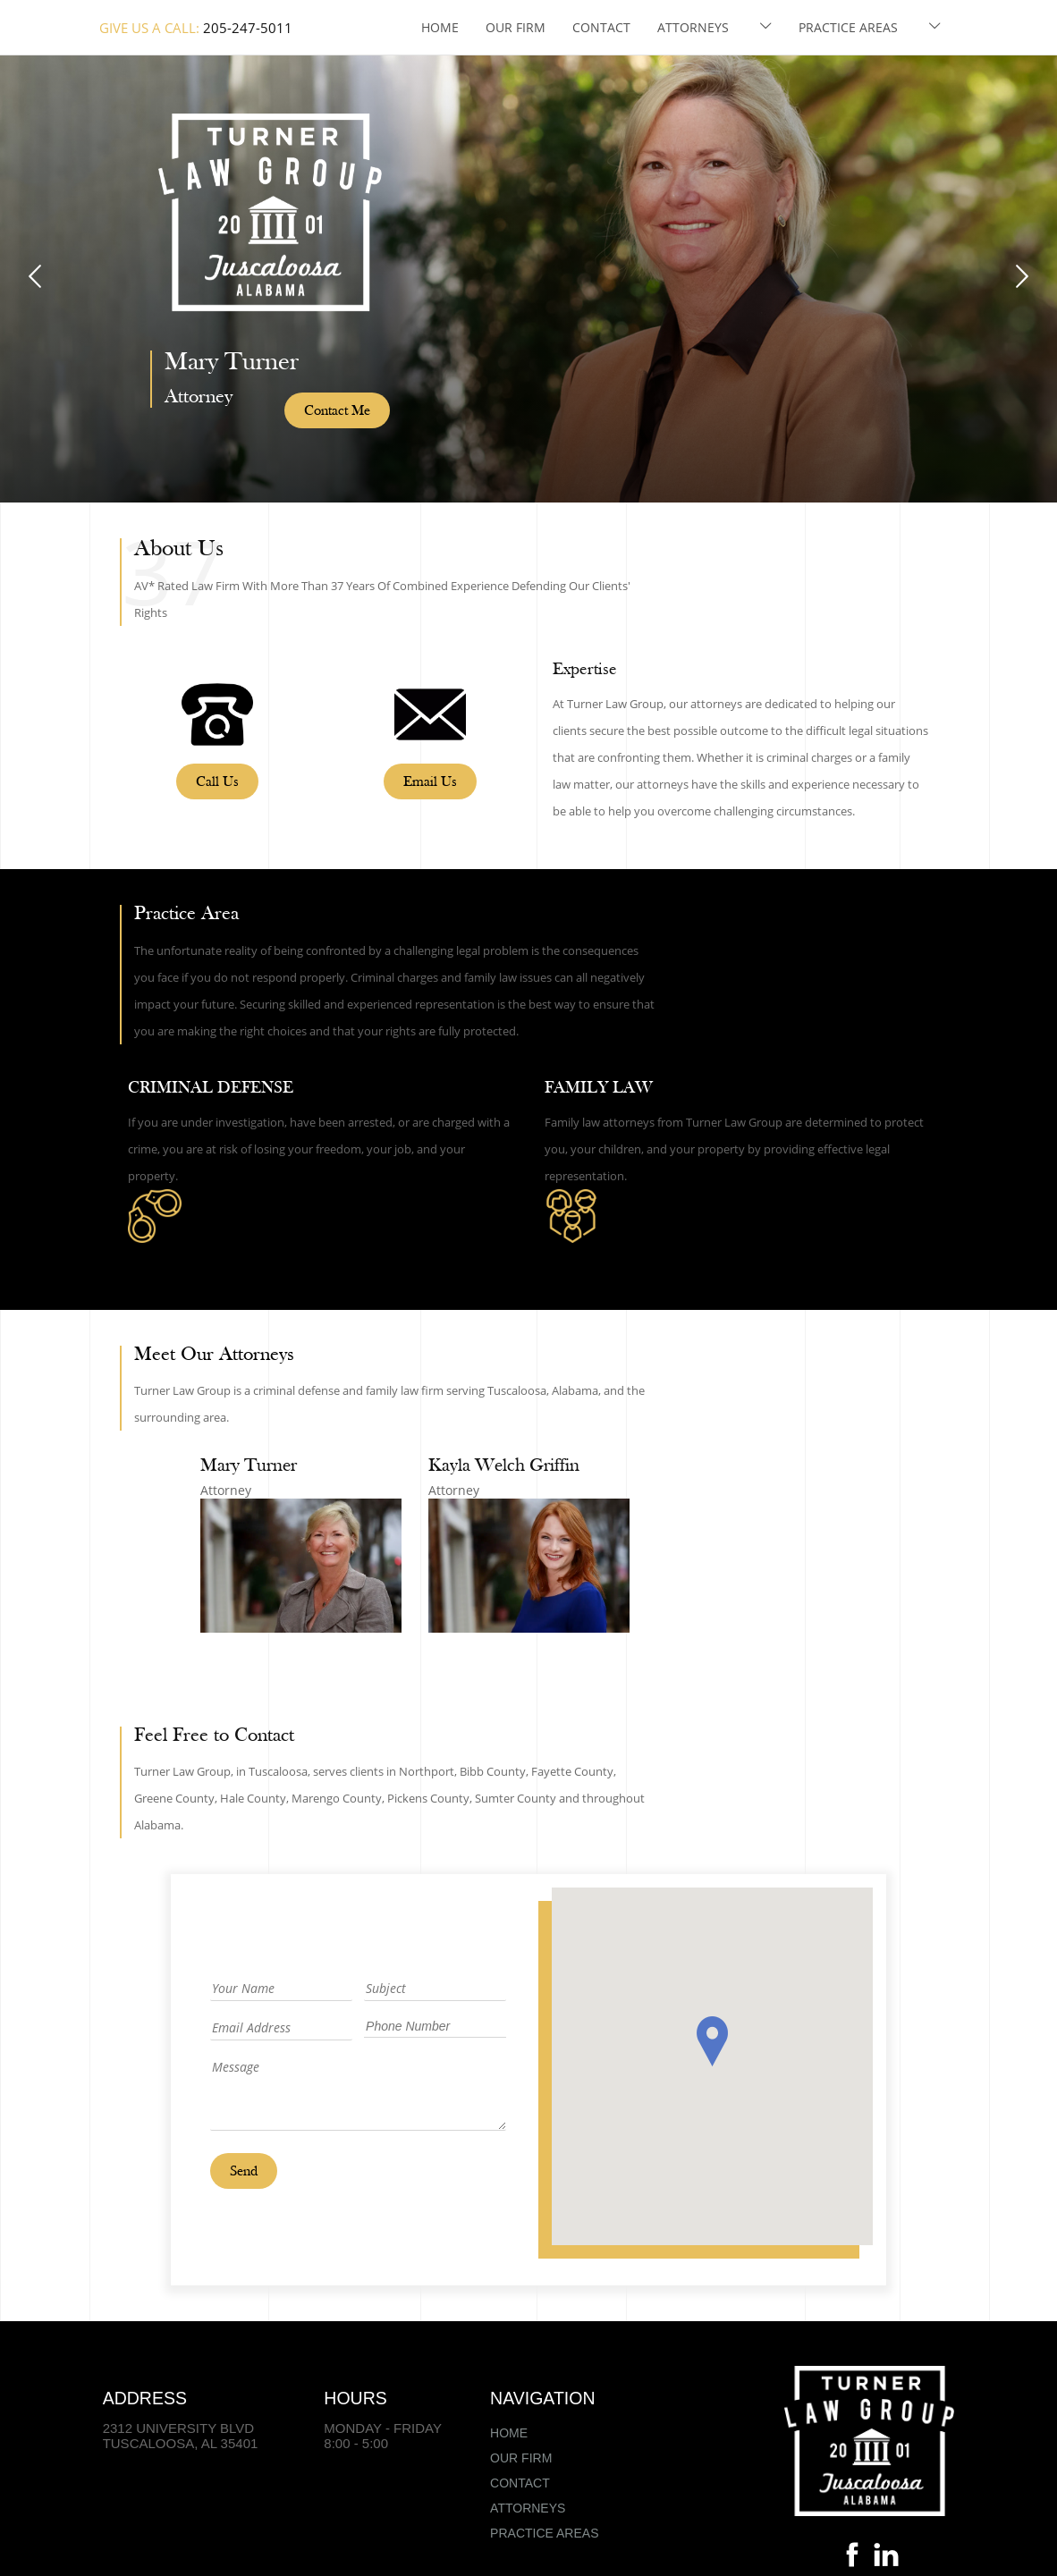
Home (440, 27)
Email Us (430, 782)
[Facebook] (852, 2558)
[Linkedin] (886, 2558)
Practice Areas (848, 27)
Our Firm (515, 27)
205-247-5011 (247, 28)
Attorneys (693, 27)
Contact (601, 27)
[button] (712, 2041)
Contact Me (337, 411)
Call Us (217, 782)
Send (244, 2172)
